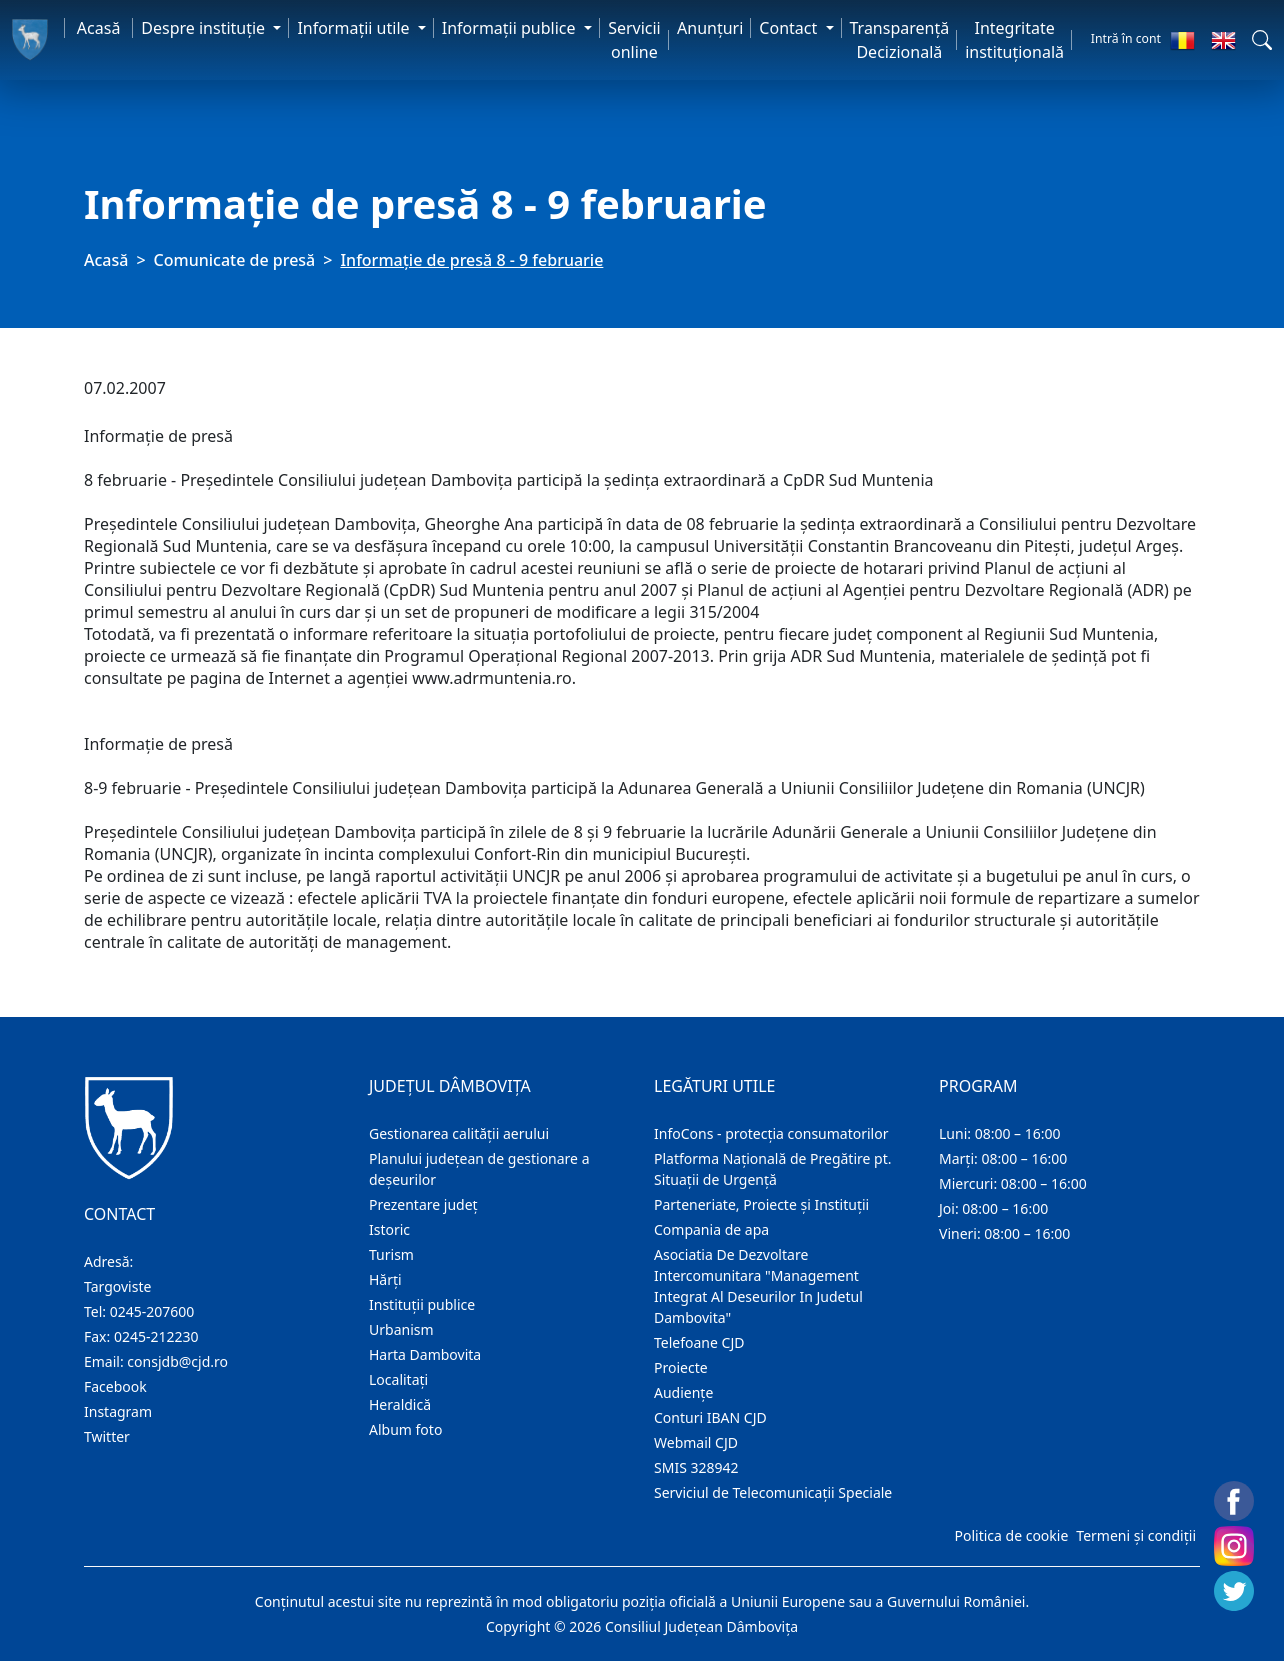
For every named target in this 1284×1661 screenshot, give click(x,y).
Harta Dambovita (425, 1354)
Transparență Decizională (900, 40)
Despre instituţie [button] (205, 28)
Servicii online (634, 40)
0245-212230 (156, 1336)
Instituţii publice (422, 1304)
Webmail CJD (696, 1442)
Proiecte (681, 1367)
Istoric (389, 1229)
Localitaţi (398, 1379)
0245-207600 (152, 1311)
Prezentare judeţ (423, 1204)
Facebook (115, 1386)
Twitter (107, 1436)
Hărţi (385, 1279)
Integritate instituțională (1014, 40)
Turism (391, 1254)
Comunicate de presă (235, 260)
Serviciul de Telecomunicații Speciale (773, 1492)
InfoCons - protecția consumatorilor (771, 1133)
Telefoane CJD (699, 1342)
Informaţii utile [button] (355, 28)
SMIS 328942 (696, 1467)
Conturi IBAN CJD (710, 1417)
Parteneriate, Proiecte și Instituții (761, 1204)
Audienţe (683, 1392)
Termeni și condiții (1136, 1535)
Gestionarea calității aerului (459, 1133)
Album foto (405, 1429)
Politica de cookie (1011, 1535)
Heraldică (400, 1404)
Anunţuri (710, 28)
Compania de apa (711, 1229)
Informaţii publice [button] (511, 28)
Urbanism (401, 1329)
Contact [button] (790, 28)
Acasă (99, 28)
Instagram (118, 1411)
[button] (1262, 40)
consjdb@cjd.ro (177, 1361)
